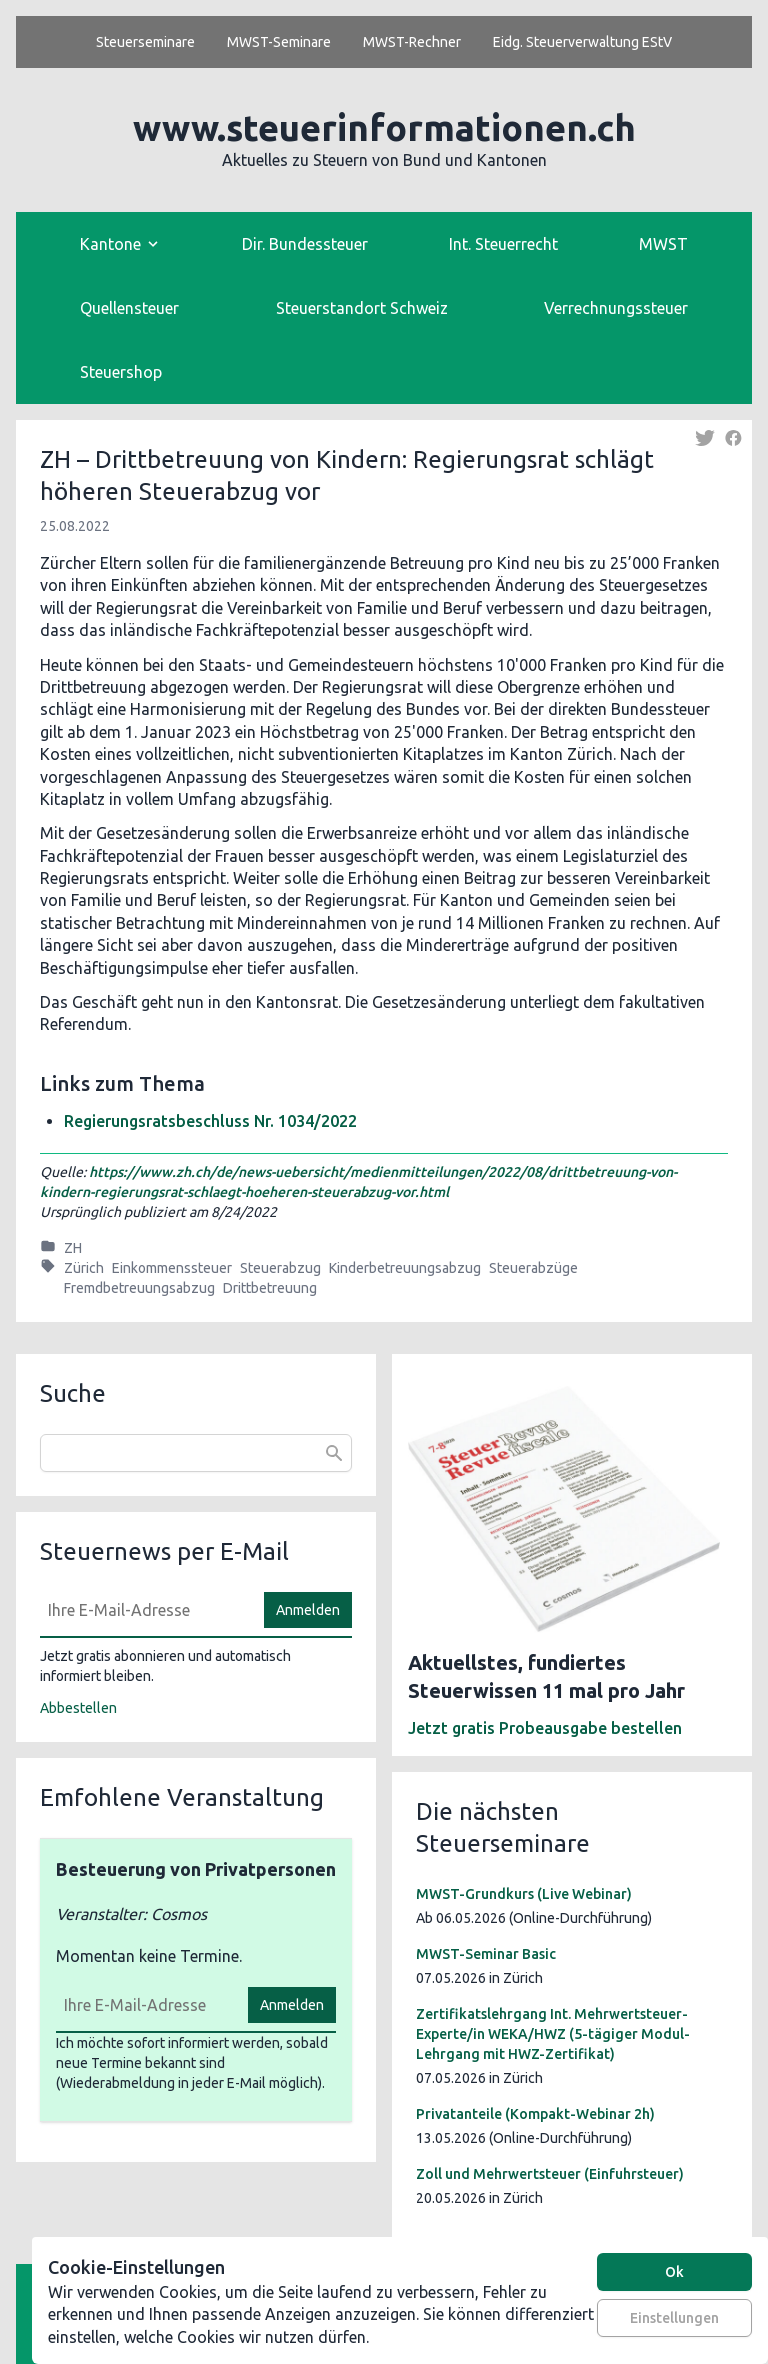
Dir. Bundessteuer (305, 244)
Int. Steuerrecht (503, 244)
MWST (663, 244)
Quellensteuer (129, 308)
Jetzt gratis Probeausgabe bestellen (545, 1728)
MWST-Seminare (279, 42)
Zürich (84, 1268)
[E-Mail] (146, 1610)
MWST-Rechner (412, 42)
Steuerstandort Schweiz (362, 308)
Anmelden (308, 1610)
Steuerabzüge (533, 1268)
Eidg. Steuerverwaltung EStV (582, 42)
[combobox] (196, 1453)
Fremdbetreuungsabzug (139, 1288)
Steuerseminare (145, 42)
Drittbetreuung (270, 1288)
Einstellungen (674, 2318)
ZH (73, 1248)
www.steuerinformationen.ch (384, 127)
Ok (674, 2272)
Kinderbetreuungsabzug (405, 1268)
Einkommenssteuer (172, 1268)
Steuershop (121, 372)
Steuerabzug (280, 1268)
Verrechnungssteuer (616, 308)
